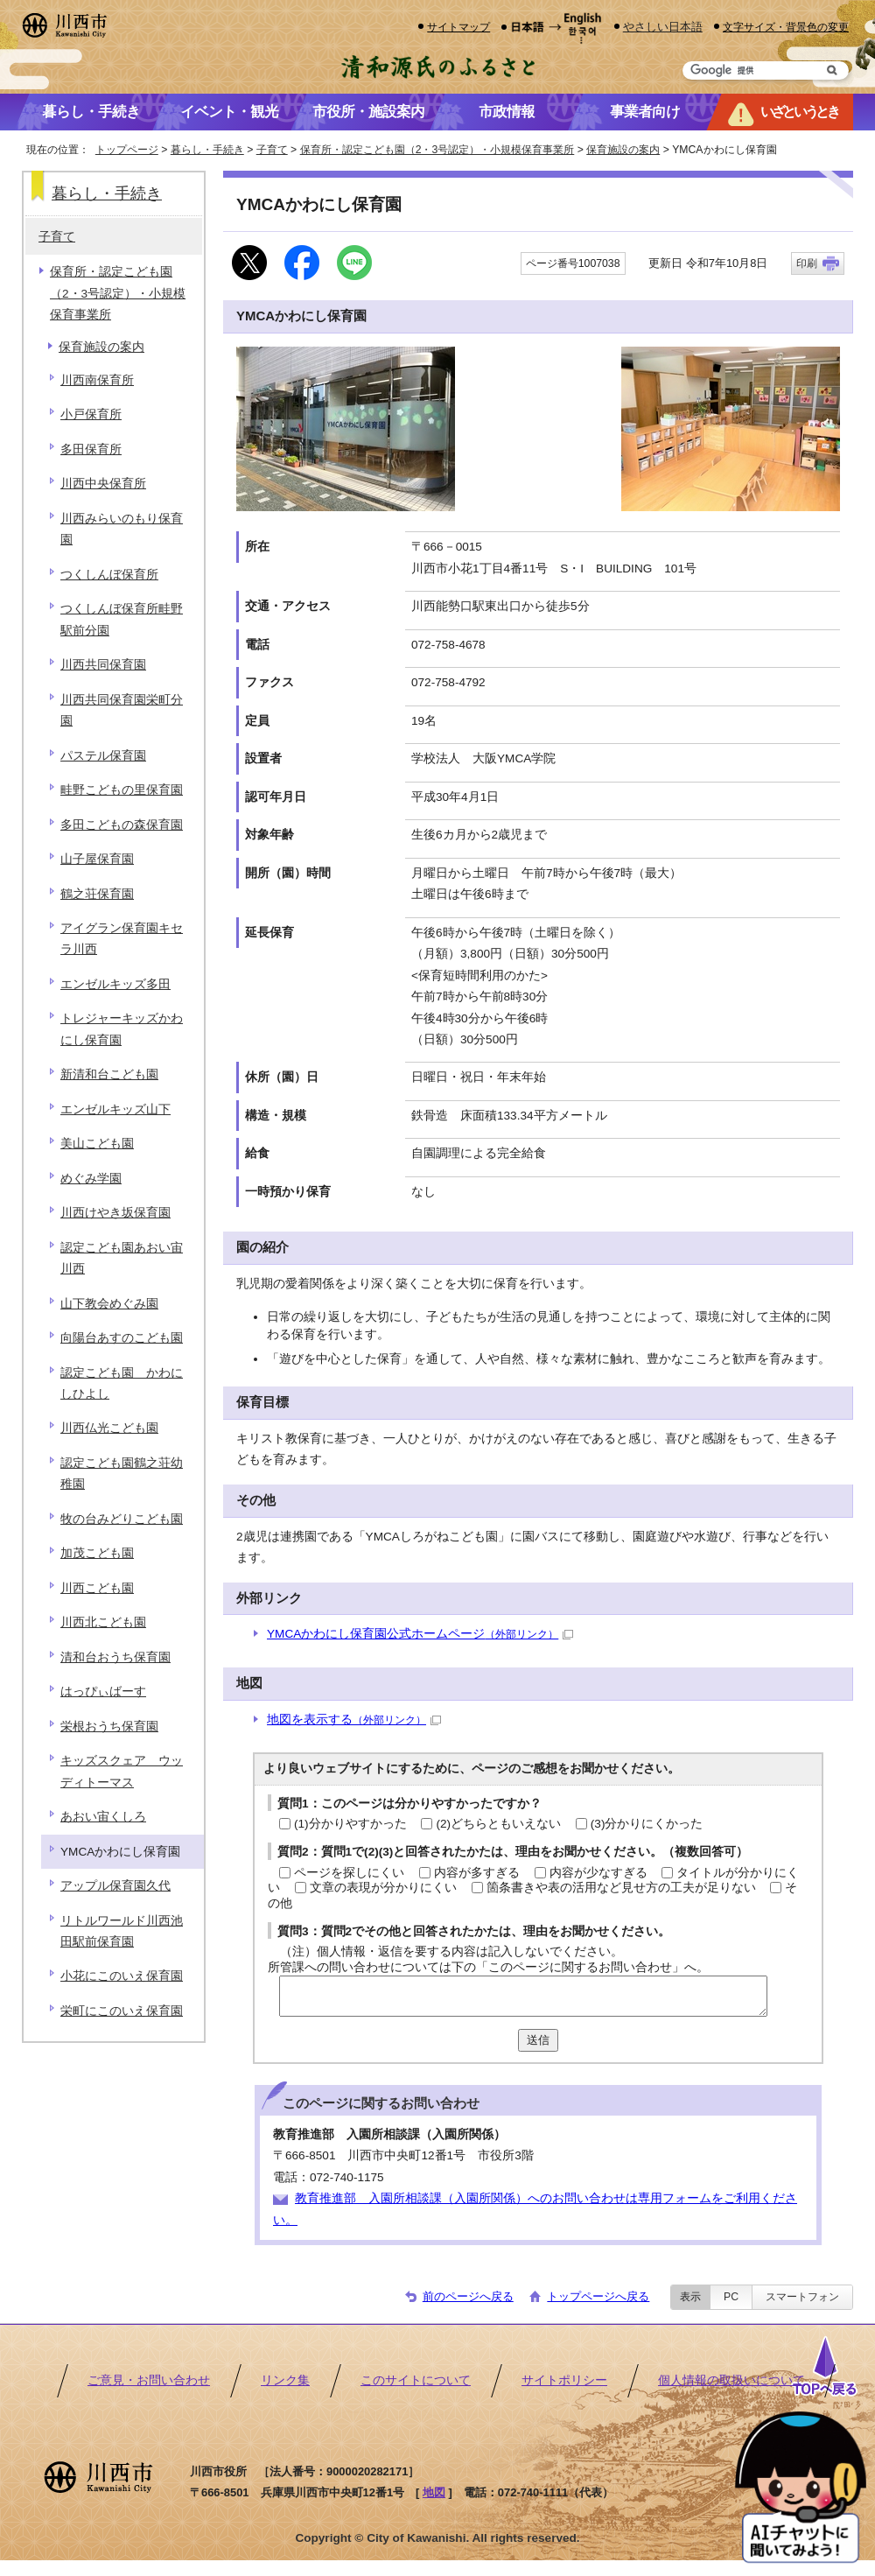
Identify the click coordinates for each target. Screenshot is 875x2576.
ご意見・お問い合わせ (149, 2380)
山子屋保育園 (97, 859)
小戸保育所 (91, 414)
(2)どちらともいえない (498, 1823)
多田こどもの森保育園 (121, 825)
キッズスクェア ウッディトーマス (121, 1771)
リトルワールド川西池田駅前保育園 (121, 1931)
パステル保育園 (103, 755)
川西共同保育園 (103, 664)
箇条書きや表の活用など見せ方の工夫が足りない (621, 1887)
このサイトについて (415, 2380)
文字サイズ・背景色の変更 (786, 26)
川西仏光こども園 (109, 1428)
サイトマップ (458, 26)
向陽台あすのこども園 (121, 1337)
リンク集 (285, 2380)
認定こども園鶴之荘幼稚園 (121, 1473)
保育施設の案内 (623, 150)
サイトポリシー (564, 2380)
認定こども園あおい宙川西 (121, 1258)
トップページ (126, 150)
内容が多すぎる (477, 1872)
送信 (538, 2039)
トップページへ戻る (598, 2296)
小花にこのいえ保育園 (121, 1976)
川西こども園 (97, 1588)
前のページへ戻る (468, 2296)
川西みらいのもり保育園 (121, 529)
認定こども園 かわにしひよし (121, 1383)
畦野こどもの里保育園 (121, 790)
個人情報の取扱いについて (731, 2380)
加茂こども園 (97, 1553)
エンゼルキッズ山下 (115, 1109)
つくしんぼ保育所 (109, 574)
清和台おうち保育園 (115, 1657)
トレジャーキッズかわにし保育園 (121, 1029)
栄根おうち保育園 (109, 1726)
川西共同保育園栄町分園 (121, 710)
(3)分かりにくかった (647, 1823)
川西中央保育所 (103, 483)
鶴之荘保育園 (97, 894)
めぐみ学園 (91, 1178)
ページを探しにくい (349, 1872)
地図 (434, 2492)
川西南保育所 (97, 380)
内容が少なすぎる (599, 1872)
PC (731, 2297)
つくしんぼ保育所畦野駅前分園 (121, 619)
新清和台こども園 (109, 1074)
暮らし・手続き (207, 150)
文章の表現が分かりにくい (383, 1887)
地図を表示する (354, 1719)
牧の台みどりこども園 (121, 1519)
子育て (272, 150)
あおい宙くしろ (103, 1816)
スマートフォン (802, 2297)
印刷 (806, 263)
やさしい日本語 (663, 26)
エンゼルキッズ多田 (115, 984)
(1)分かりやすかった (350, 1823)
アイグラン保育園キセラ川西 (121, 939)
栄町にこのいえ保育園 (121, 2011)
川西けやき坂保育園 (115, 1212)
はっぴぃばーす (103, 1691)
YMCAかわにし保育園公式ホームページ (420, 1633)
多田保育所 (91, 449)
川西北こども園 (103, 1622)
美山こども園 (97, 1143)
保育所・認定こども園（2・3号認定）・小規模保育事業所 (437, 150)
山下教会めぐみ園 (109, 1303)
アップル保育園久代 (115, 1885)
